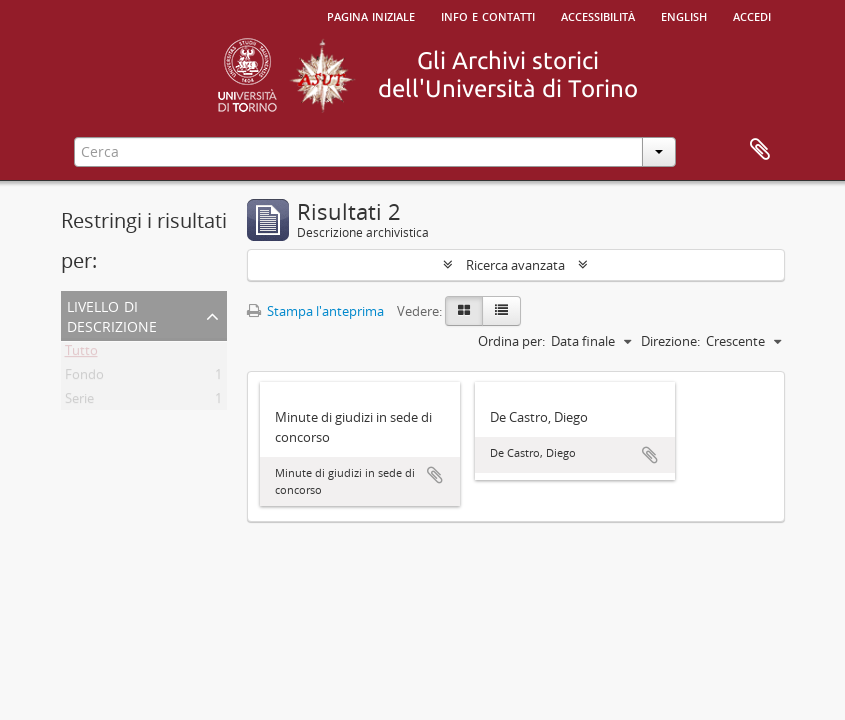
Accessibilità (598, 15)
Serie (79, 402)
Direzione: (670, 341)
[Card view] (464, 311)
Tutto (81, 354)
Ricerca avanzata (515, 265)
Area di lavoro (760, 150)
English (684, 15)
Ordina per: (511, 341)
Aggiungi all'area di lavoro (435, 475)
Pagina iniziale (371, 15)
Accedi (752, 15)
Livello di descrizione (112, 314)
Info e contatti (488, 15)
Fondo (84, 378)
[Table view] (501, 311)
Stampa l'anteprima (315, 311)
